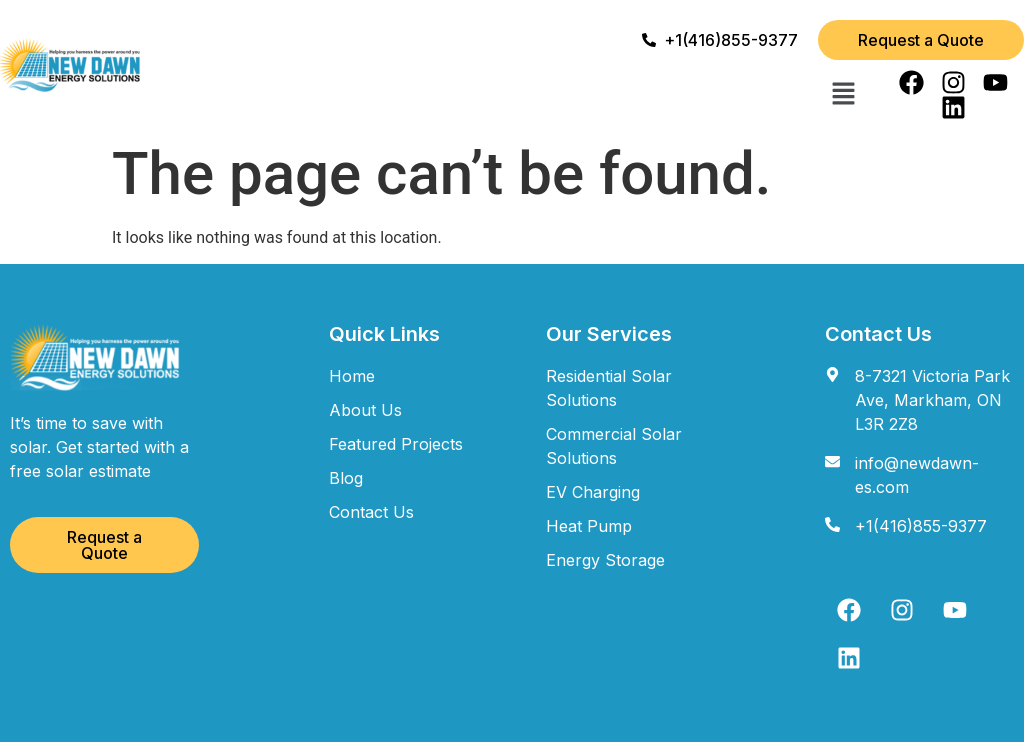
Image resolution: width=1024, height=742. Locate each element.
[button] (843, 95)
